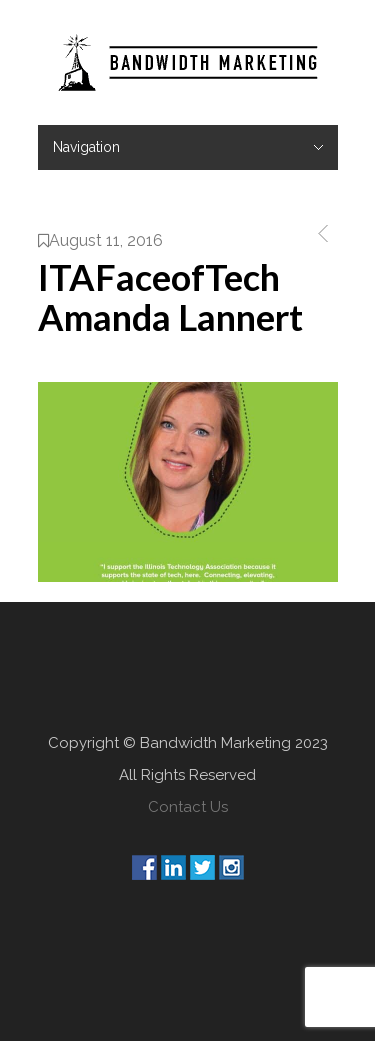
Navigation (86, 147)
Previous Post (319, 233)
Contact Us (188, 807)
